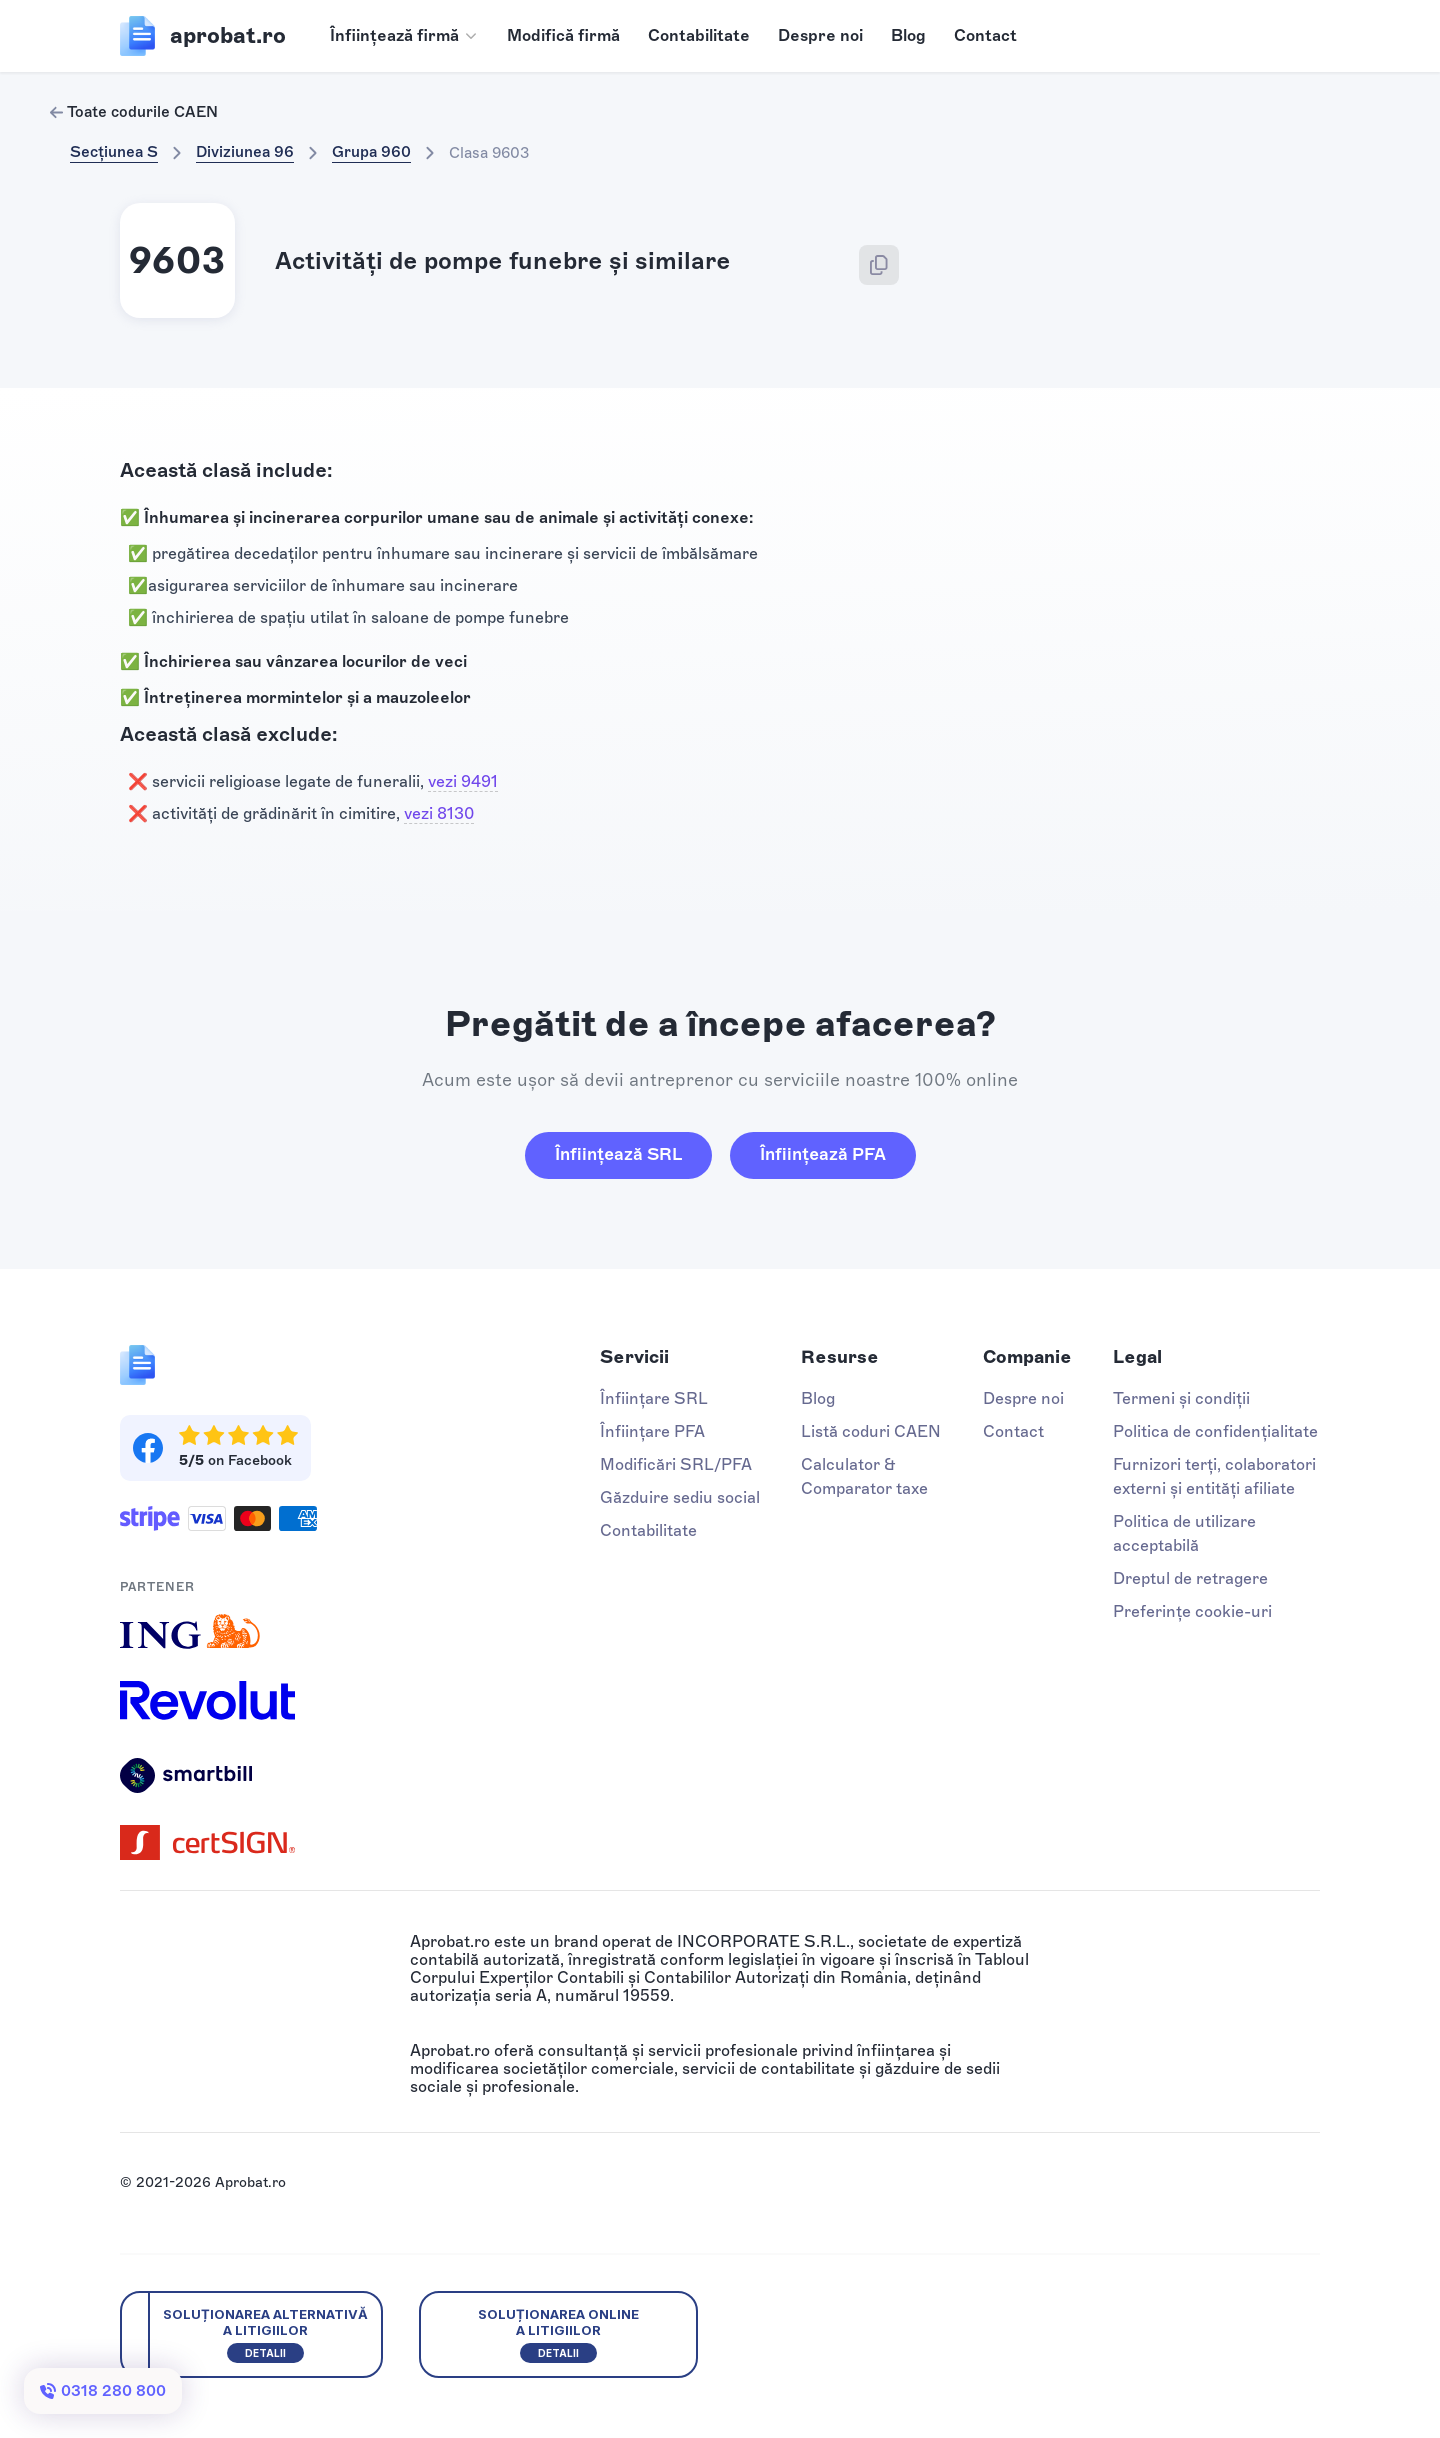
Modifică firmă (563, 35)
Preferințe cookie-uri (1192, 1611)
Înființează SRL (618, 1154)
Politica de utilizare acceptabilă (1184, 1533)
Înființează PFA (823, 1154)
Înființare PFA (652, 1431)
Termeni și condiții (1181, 1398)
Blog (908, 35)
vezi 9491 (463, 781)
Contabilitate (699, 35)
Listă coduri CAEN (871, 1431)
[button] (404, 36)
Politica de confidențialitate (1215, 1431)
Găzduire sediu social (680, 1497)
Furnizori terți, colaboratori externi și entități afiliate (1214, 1476)
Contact (985, 35)
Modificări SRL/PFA (676, 1464)
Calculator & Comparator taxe (864, 1476)
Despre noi (820, 35)
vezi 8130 (439, 813)
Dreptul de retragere (1190, 1578)
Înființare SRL (654, 1398)
